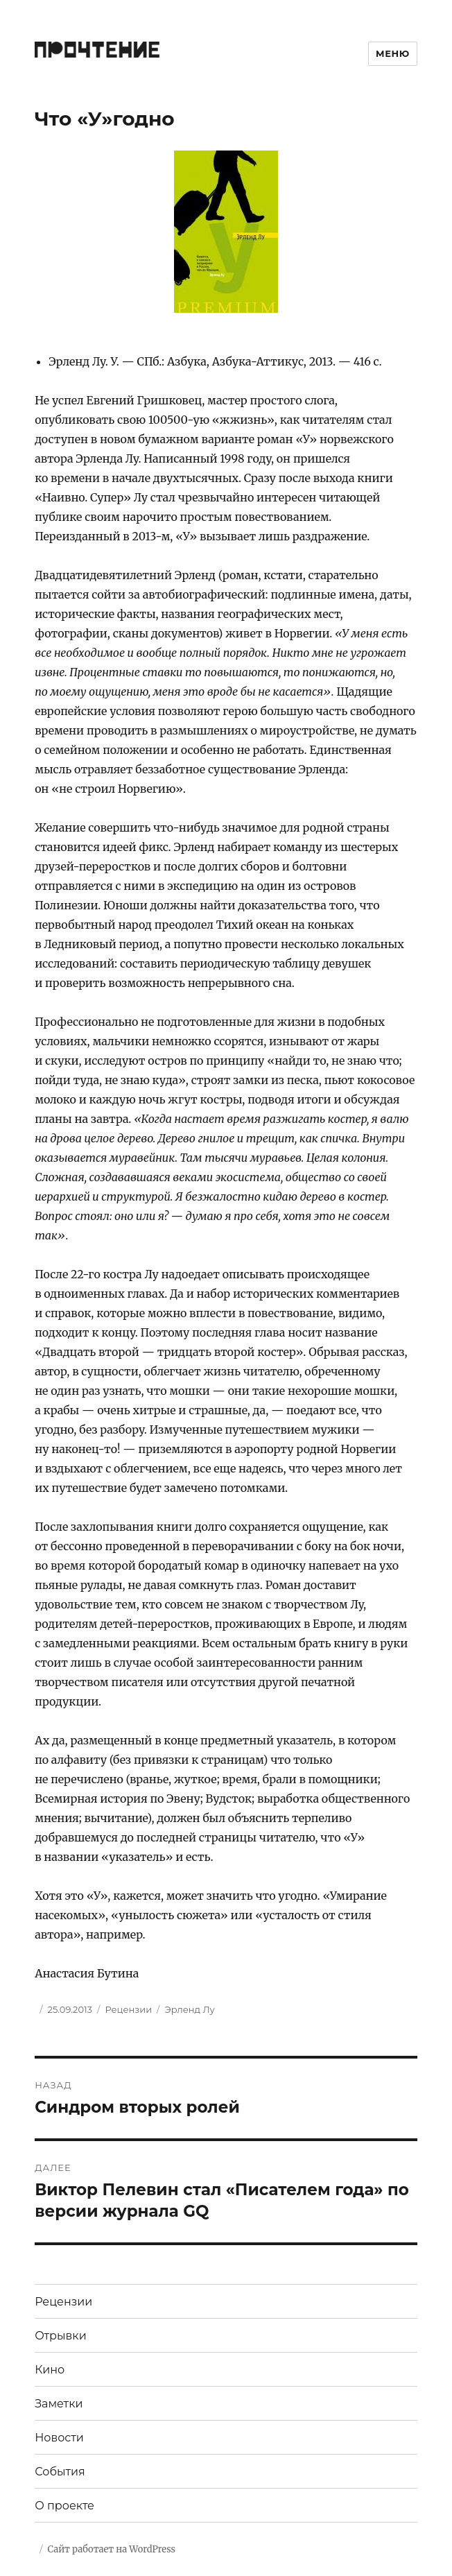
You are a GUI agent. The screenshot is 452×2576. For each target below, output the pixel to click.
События (60, 2471)
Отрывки (61, 2335)
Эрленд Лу (189, 2009)
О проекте (64, 2505)
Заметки (58, 2403)
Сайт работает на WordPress (111, 2549)
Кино (49, 2369)
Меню (393, 53)
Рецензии (128, 2009)
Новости (59, 2437)
